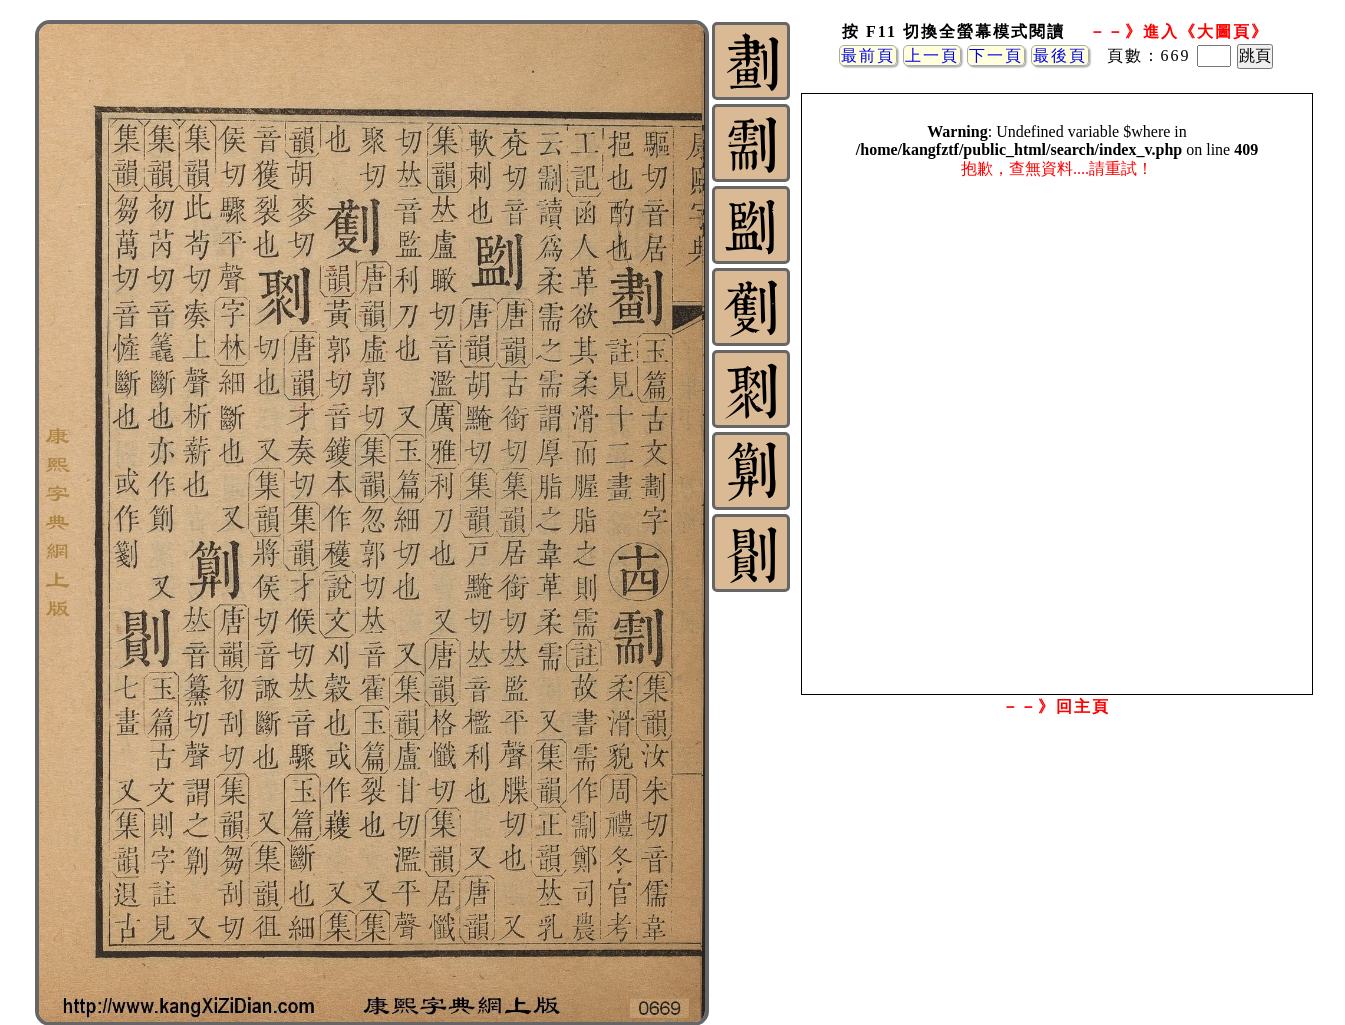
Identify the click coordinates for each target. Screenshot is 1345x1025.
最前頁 (868, 55)
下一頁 (996, 55)
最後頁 (1060, 55)
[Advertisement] (1056, 883)
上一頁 (932, 55)
